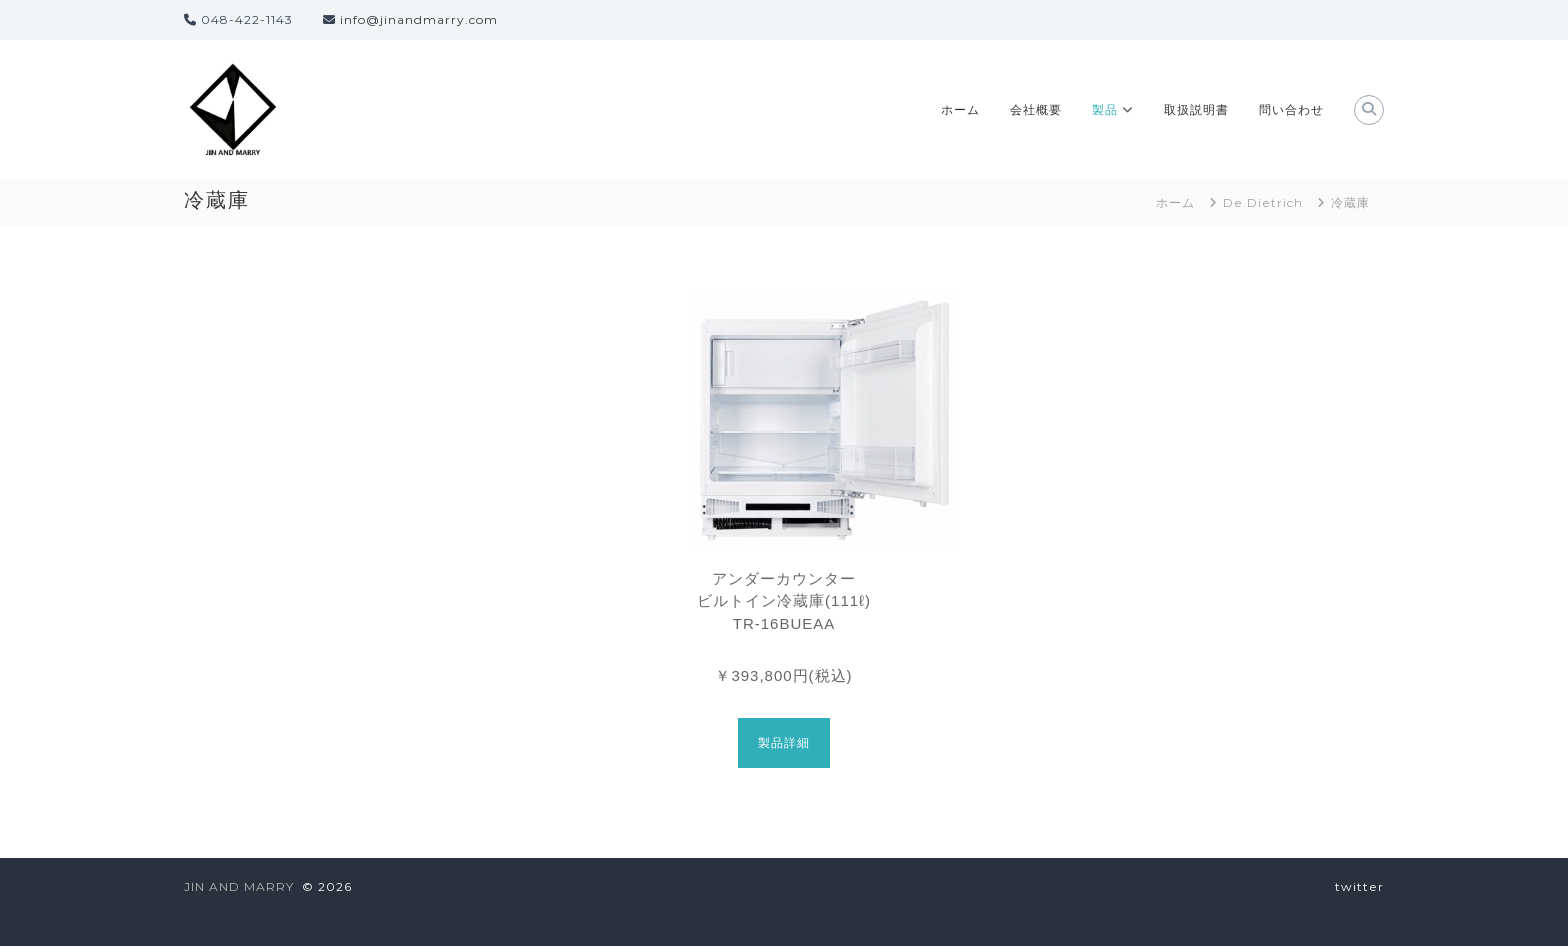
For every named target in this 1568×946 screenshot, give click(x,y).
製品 (1105, 109)
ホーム (960, 109)
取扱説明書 (1196, 109)
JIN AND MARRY (239, 886)
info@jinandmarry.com (419, 19)
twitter (1359, 886)
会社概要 (1036, 109)
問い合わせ (1291, 109)
